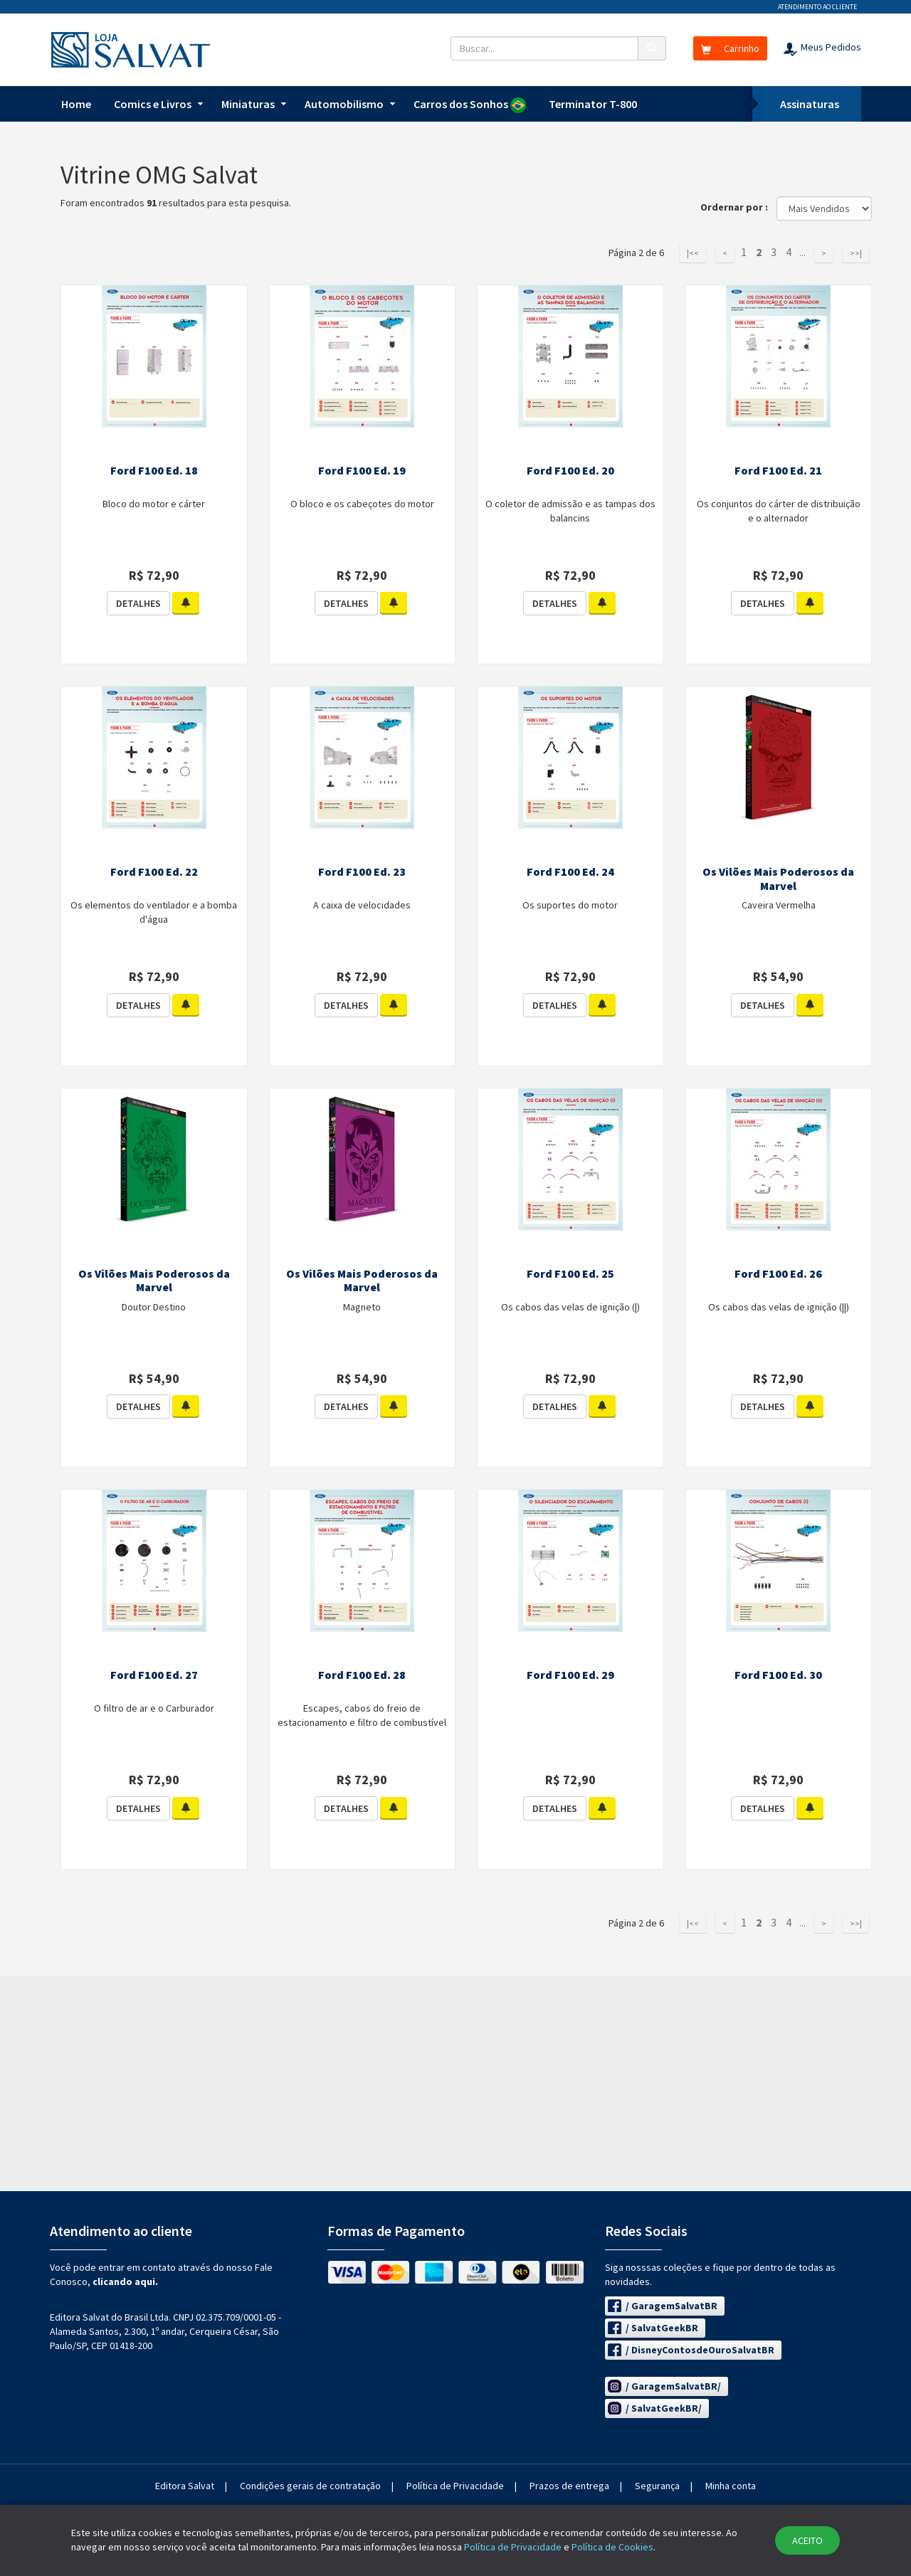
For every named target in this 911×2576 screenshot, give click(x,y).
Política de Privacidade (455, 2485)
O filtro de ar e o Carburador (154, 1708)
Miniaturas (248, 104)
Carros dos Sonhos (470, 105)
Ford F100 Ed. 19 (362, 470)
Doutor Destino (154, 1306)
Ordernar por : (737, 207)
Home (76, 104)
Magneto (362, 1306)
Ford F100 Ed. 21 (778, 470)
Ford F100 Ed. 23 (362, 871)
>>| (856, 253)
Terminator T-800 (593, 104)
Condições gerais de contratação (310, 2485)
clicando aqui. (125, 2281)
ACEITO (807, 2540)
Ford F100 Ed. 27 (154, 1675)
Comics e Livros (152, 104)
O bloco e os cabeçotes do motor (362, 503)
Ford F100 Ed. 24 (570, 871)
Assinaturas (809, 104)
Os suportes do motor (570, 905)
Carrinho (730, 48)
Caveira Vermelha (779, 905)
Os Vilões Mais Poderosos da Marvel (778, 878)
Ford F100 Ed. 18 (154, 470)
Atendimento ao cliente (817, 6)
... (802, 252)
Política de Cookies (612, 2546)
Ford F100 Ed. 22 (154, 871)
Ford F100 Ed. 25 (570, 1273)
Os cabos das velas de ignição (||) (778, 1306)
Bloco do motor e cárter (153, 503)
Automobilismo (344, 104)
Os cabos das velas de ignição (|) (570, 1306)
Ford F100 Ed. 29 (570, 1675)
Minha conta (730, 2485)
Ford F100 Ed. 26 (778, 1273)
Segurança (657, 2485)
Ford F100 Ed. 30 (778, 1675)
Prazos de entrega (569, 2485)
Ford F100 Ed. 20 (570, 470)
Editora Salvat (184, 2485)
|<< (693, 253)
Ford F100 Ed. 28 (362, 1675)
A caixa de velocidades (362, 905)
